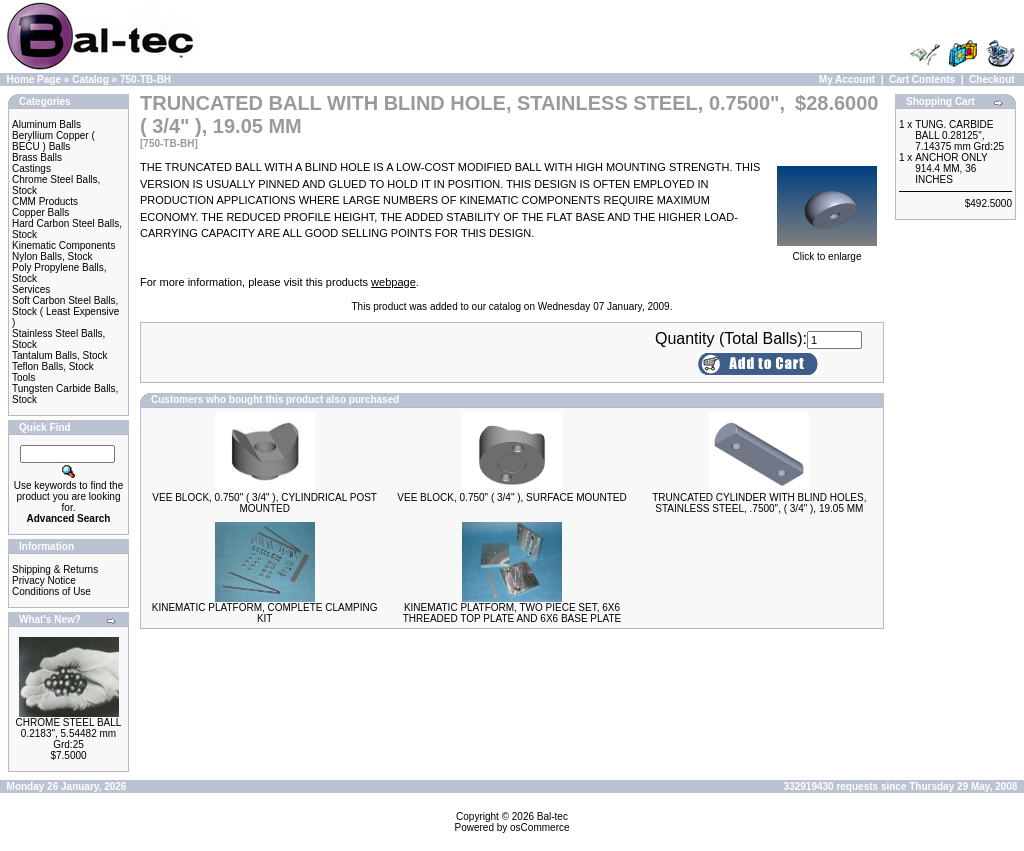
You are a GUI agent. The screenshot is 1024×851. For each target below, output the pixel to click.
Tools (23, 377)
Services (31, 289)
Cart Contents (922, 79)
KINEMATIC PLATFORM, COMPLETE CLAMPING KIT (265, 613)
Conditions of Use (51, 591)
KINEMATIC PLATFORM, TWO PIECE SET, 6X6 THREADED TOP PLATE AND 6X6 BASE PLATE (512, 613)
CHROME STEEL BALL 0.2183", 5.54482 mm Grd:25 (69, 733)
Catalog (90, 79)
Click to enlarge (827, 252)
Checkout (992, 79)
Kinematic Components (63, 245)
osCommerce (539, 827)
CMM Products (45, 201)
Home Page (34, 79)
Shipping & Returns (55, 569)
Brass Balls (37, 157)
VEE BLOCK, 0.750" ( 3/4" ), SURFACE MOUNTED (511, 497)
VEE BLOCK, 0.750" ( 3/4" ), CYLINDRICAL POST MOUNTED (264, 503)
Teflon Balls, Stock (53, 366)
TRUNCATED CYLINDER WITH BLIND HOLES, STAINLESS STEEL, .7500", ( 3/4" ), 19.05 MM (759, 503)
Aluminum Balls (46, 124)
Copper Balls (40, 212)
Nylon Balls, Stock (52, 256)
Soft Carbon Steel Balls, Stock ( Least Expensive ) (65, 311)
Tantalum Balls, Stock (60, 355)
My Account (847, 79)
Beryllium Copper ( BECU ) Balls (53, 141)
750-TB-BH (145, 79)
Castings (31, 168)
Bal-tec (552, 816)
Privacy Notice (44, 580)
